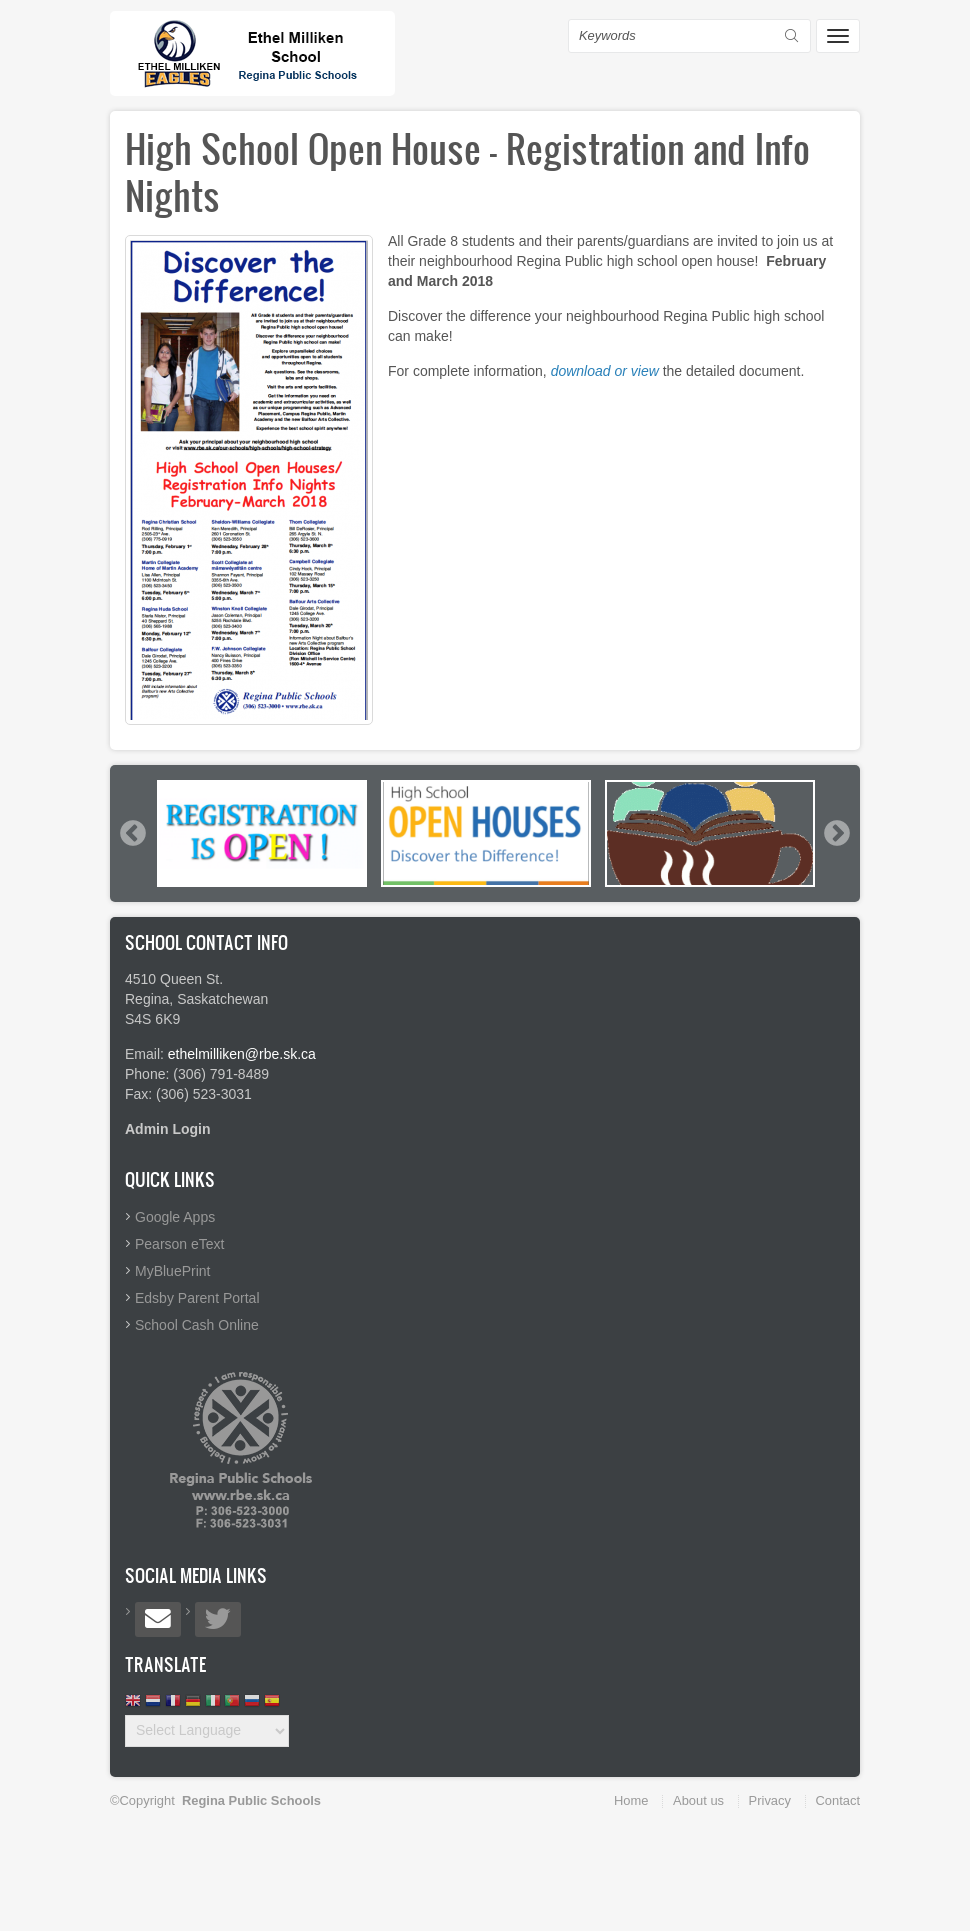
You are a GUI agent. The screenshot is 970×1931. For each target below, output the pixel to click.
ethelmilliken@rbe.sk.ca (242, 1054)
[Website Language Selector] (207, 1731)
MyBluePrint (172, 1271)
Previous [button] (132, 833)
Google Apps (175, 1217)
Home (631, 1800)
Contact (838, 1800)
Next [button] (836, 833)
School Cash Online (197, 1325)
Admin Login (168, 1129)
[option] (262, 833)
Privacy (770, 1800)
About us (698, 1800)
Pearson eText (180, 1244)
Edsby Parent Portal (197, 1298)
